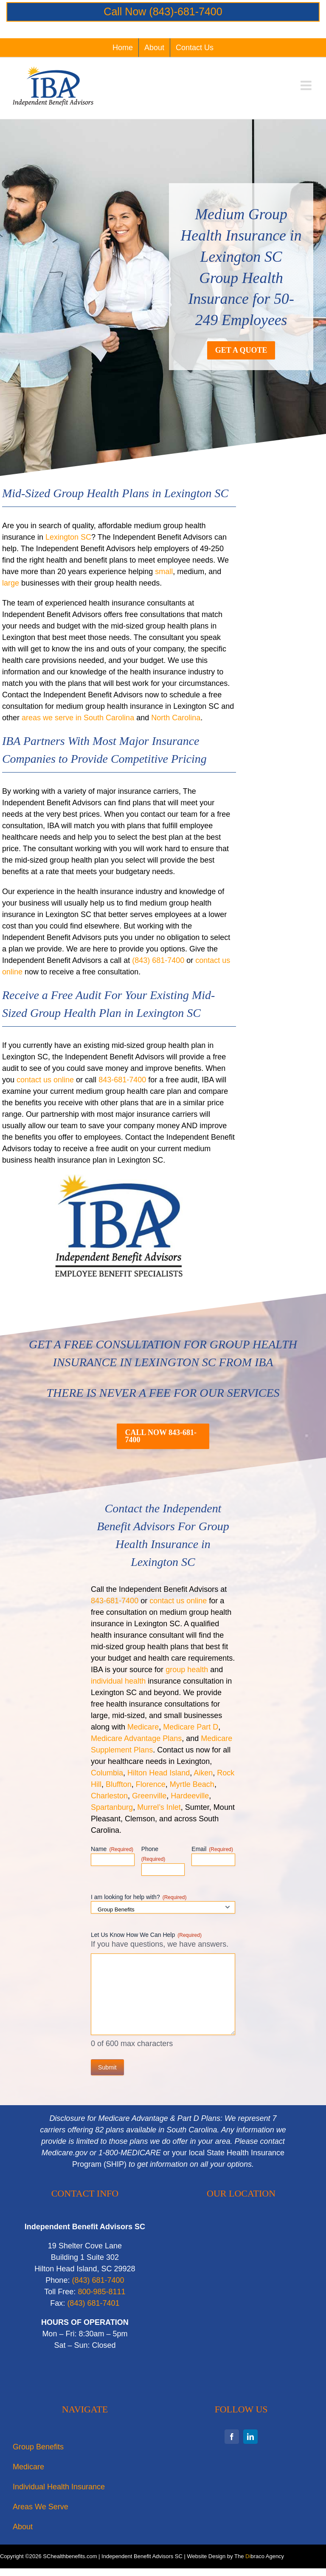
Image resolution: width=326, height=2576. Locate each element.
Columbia (107, 1773)
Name (112, 1849)
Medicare (143, 1727)
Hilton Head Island (158, 1773)
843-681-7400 (122, 1080)
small (164, 571)
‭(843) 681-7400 (98, 2280)
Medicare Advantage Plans (136, 1738)
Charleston (109, 1796)
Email (212, 1849)
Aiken (203, 1773)
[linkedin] (250, 2436)
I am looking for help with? (138, 1897)
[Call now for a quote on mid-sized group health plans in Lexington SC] (163, 1436)
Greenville (149, 1796)
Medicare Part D (190, 1727)
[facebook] (232, 2436)
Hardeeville (190, 1796)
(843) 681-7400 (158, 960)
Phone (153, 1854)
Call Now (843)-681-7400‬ (163, 11)
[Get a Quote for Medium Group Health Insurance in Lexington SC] (241, 350)
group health (187, 1669)
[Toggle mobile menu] (307, 85)
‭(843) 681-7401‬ (93, 2303)
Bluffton (119, 1784)
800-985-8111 (101, 2291)
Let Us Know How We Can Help (146, 1935)
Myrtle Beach (192, 1784)
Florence (151, 1784)
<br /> (241, 2306)
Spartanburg (112, 1807)
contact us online (45, 1080)
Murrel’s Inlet (159, 1807)
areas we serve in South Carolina (78, 717)
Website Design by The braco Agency (235, 2556)
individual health (118, 1681)
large (10, 583)
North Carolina (175, 717)
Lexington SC (68, 537)
